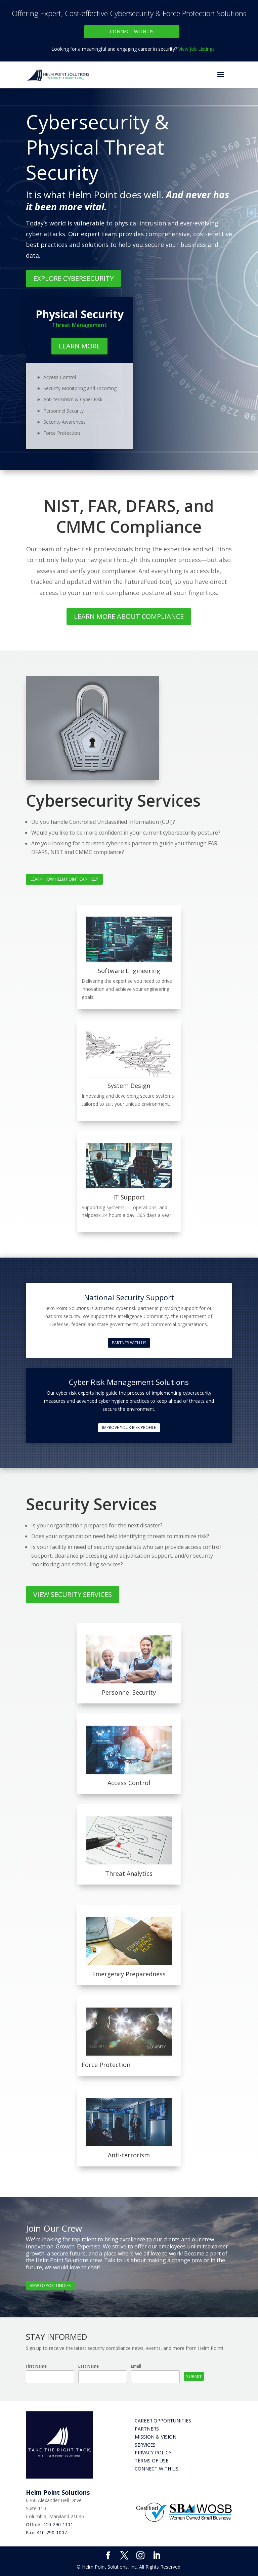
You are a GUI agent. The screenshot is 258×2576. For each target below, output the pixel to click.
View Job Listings (196, 49)
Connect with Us (156, 2468)
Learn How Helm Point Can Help (64, 879)
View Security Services (72, 1594)
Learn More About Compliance (129, 616)
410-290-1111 (58, 2524)
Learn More (79, 345)
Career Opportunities (163, 2420)
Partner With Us (129, 1343)
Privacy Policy (153, 2452)
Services (145, 2445)
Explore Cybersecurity (73, 278)
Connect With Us (132, 31)
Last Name (88, 2366)
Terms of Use (151, 2460)
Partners (147, 2428)
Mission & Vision (155, 2437)
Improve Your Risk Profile (129, 1427)
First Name (36, 2366)
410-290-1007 (52, 2532)
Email (136, 2366)
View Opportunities (50, 2285)
